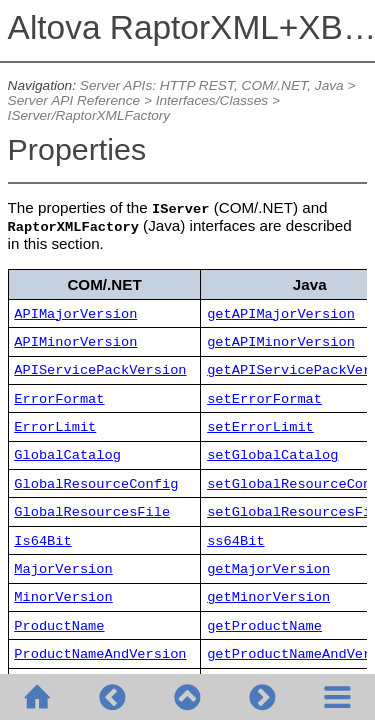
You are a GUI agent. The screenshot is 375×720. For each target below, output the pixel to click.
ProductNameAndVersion (100, 654)
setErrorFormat (264, 399)
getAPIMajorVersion (281, 314)
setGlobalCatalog (272, 455)
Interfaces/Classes (212, 100)
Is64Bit (42, 541)
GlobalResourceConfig (96, 484)
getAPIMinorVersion (281, 342)
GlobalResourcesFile (92, 512)
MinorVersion (63, 597)
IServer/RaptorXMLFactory (89, 115)
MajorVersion (63, 569)
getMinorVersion (268, 597)
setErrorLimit (260, 427)
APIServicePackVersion (100, 370)
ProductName (59, 626)
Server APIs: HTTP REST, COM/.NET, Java (212, 85)
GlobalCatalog (67, 455)
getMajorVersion (268, 569)
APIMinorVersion (75, 342)
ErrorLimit (55, 427)
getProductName (264, 626)
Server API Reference (74, 100)
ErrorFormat (59, 399)
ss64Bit (235, 541)
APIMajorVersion (75, 314)
